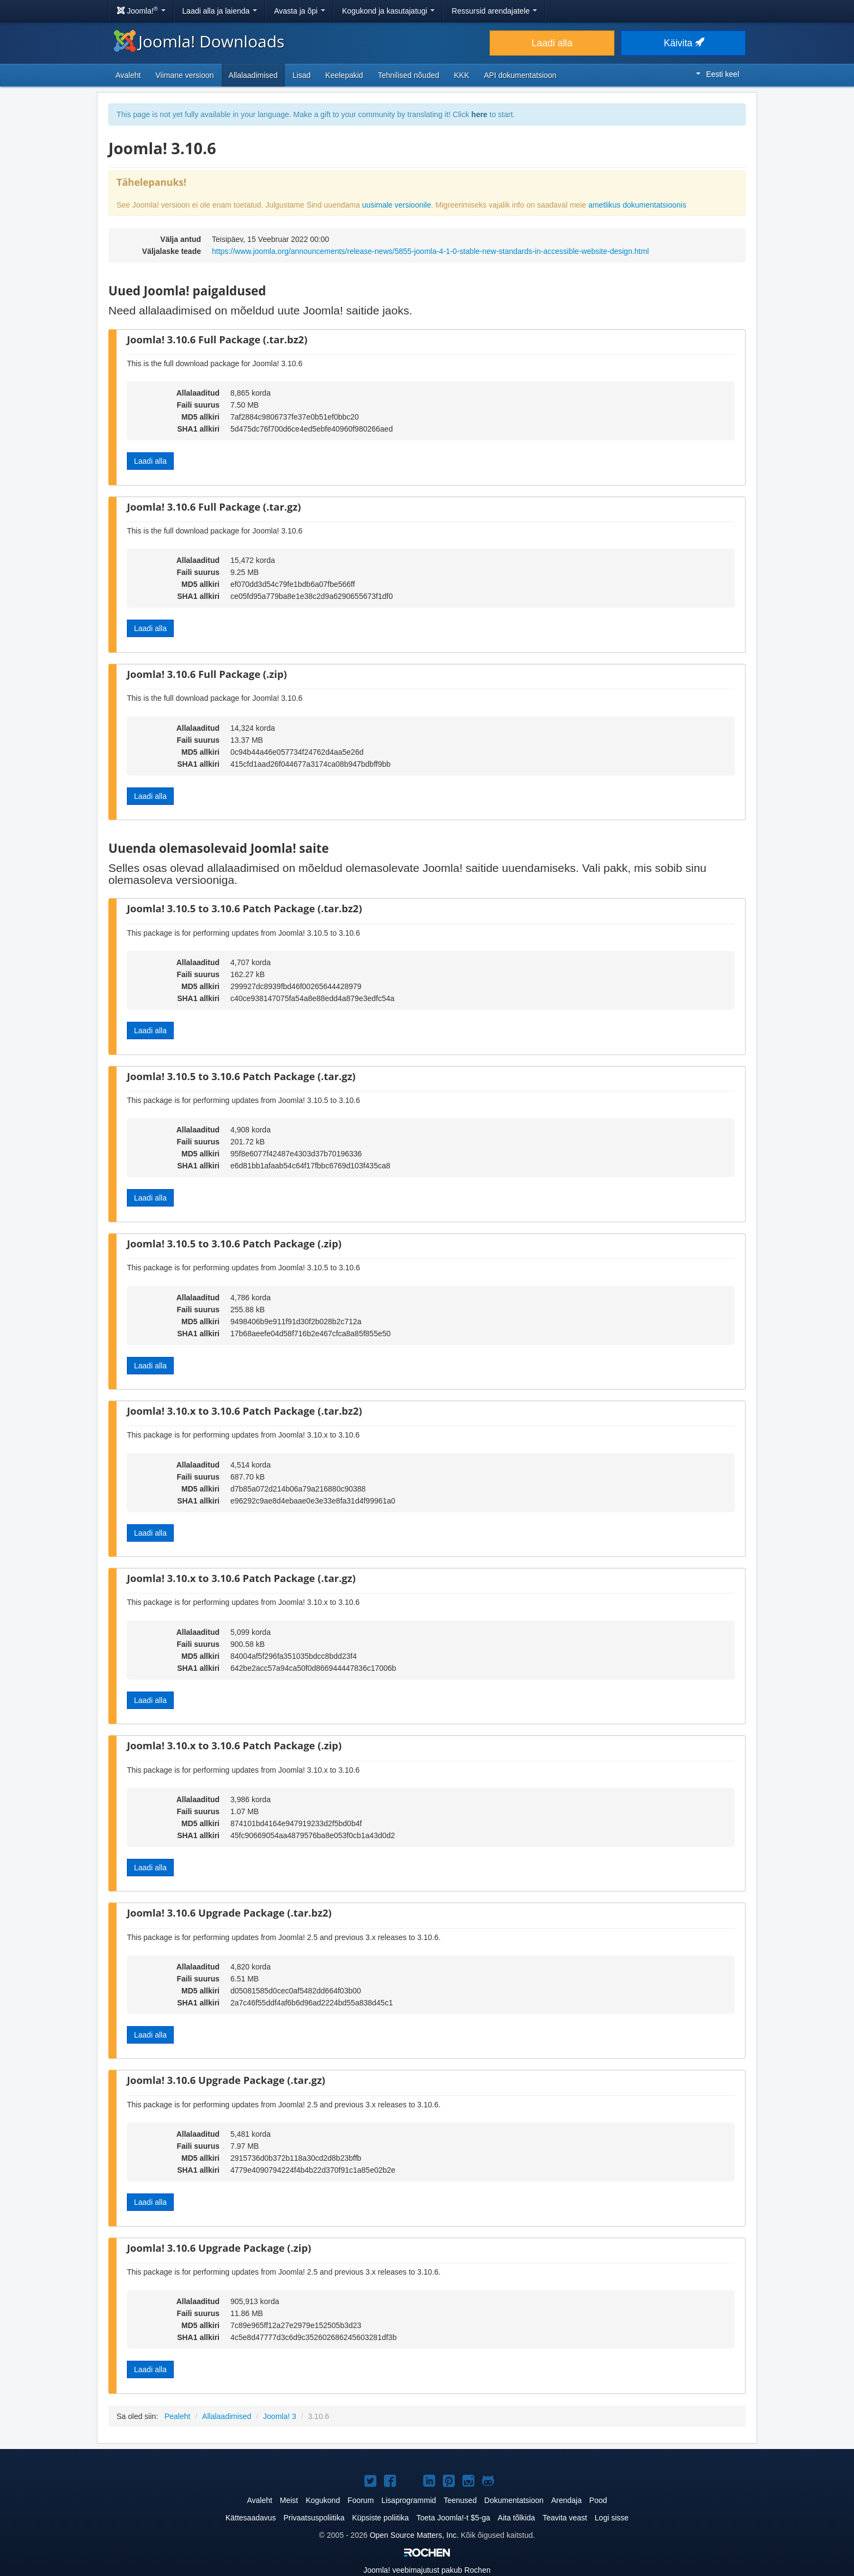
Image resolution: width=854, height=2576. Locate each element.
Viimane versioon (184, 75)
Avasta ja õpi (299, 11)
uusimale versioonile (396, 205)
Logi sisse (612, 2517)
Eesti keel (717, 74)
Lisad (301, 75)
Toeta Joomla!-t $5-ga (453, 2517)
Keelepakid (344, 75)
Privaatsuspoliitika (313, 2517)
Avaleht (128, 75)
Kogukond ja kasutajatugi (388, 11)
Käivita (683, 43)
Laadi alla (552, 43)
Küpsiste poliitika (380, 2517)
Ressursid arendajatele (494, 11)
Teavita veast (564, 2517)
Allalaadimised (253, 75)
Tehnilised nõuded (409, 75)
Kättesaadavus (250, 2517)
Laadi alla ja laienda (220, 11)
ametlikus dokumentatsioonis (637, 205)
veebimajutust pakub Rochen (426, 2570)
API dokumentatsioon (520, 75)
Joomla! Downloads (199, 41)
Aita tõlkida (516, 2517)
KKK (461, 75)
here (479, 114)
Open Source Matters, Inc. (414, 2535)
